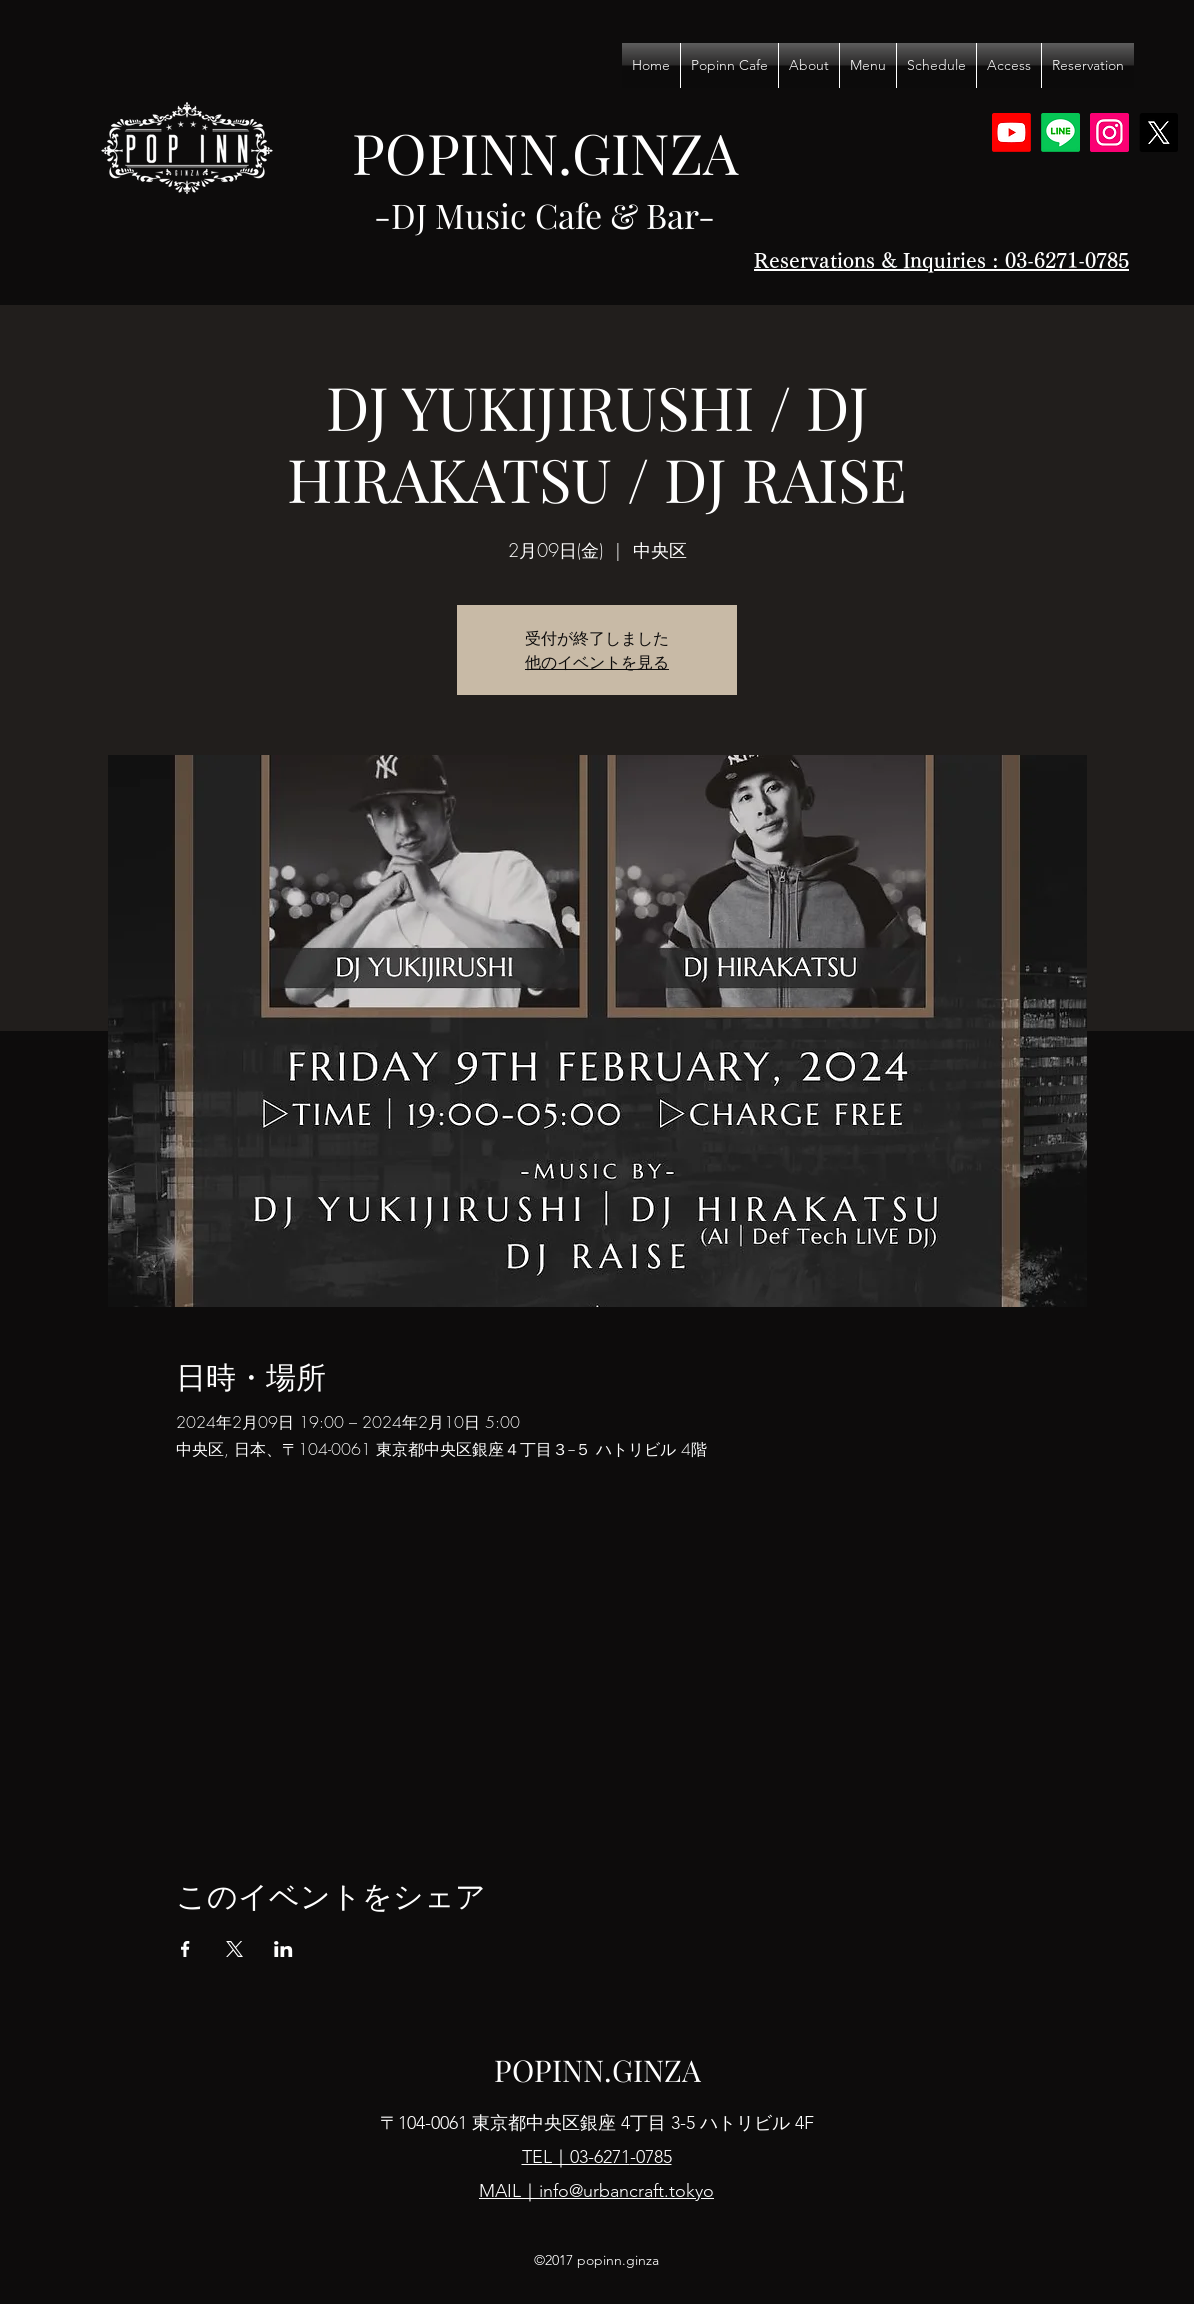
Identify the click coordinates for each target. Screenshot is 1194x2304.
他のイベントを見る (597, 662)
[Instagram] (1109, 132)
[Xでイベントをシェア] (234, 1949)
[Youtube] (1011, 132)
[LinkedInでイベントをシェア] (283, 1949)
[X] (1158, 132)
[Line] (1060, 132)
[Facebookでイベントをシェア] (185, 1949)
